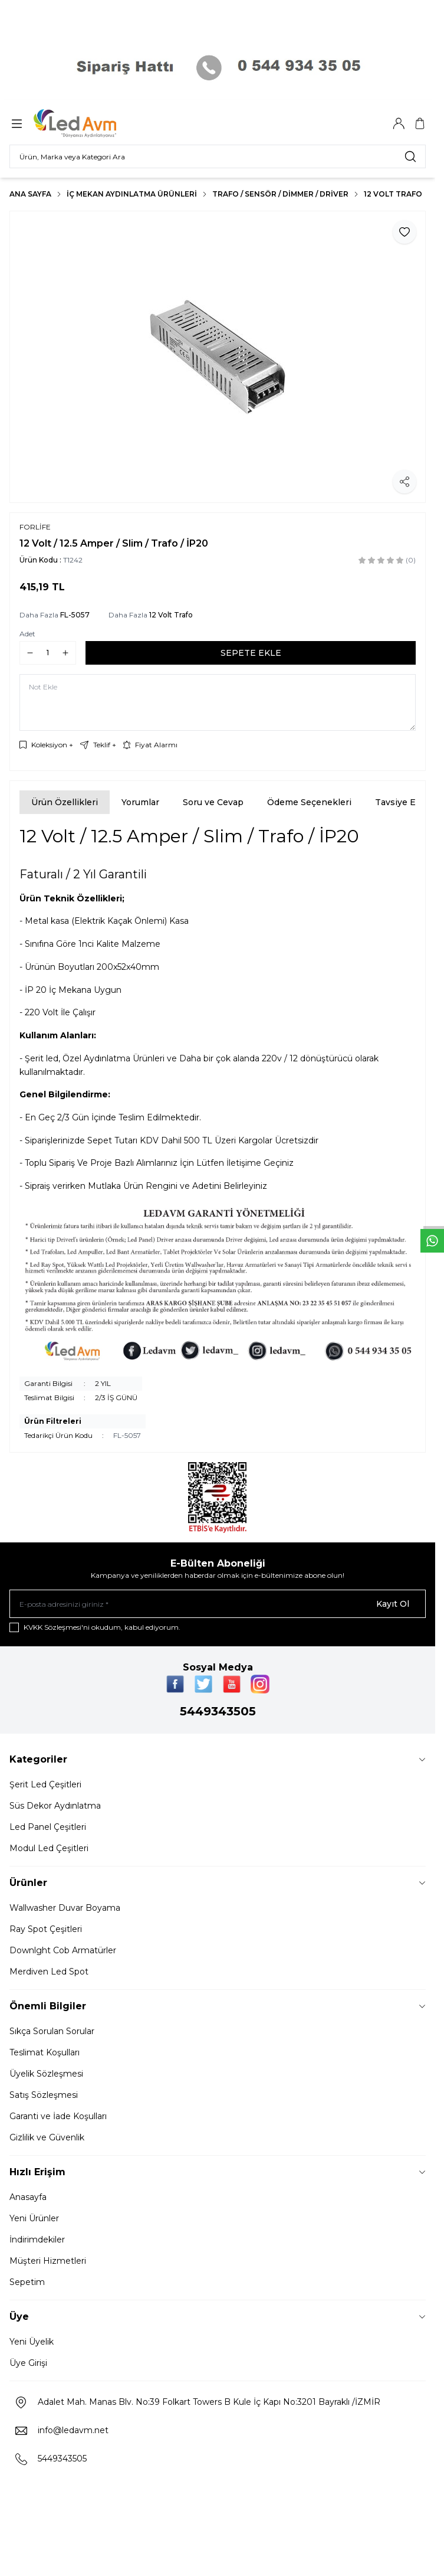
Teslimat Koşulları (44, 2052)
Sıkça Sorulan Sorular (51, 2031)
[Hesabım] (398, 123)
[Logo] (90, 123)
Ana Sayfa (30, 193)
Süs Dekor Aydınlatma (55, 1805)
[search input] (217, 156)
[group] (217, 356)
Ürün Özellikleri (64, 802)
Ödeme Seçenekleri (309, 802)
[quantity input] (47, 653)
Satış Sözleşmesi (43, 2095)
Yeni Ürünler (34, 2218)
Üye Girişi (28, 2363)
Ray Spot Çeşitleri (45, 1929)
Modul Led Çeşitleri (48, 1848)
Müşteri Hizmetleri (47, 2260)
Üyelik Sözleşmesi (46, 2073)
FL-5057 (75, 614)
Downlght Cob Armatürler (62, 1950)
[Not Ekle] (217, 702)
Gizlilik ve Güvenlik (46, 2137)
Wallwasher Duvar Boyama (64, 1907)
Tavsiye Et (397, 802)
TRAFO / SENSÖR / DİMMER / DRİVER (280, 193)
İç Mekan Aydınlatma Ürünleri (132, 193)
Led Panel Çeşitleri (47, 1827)
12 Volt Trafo (393, 193)
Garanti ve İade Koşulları (58, 2116)
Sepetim (27, 2282)
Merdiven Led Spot (48, 1971)
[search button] (410, 156)
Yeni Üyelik (31, 2341)
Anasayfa (28, 2197)
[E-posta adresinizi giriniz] (217, 1604)
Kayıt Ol (392, 1603)
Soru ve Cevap (213, 802)
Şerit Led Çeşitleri (45, 1784)
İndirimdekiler (37, 2239)
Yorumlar (140, 802)
